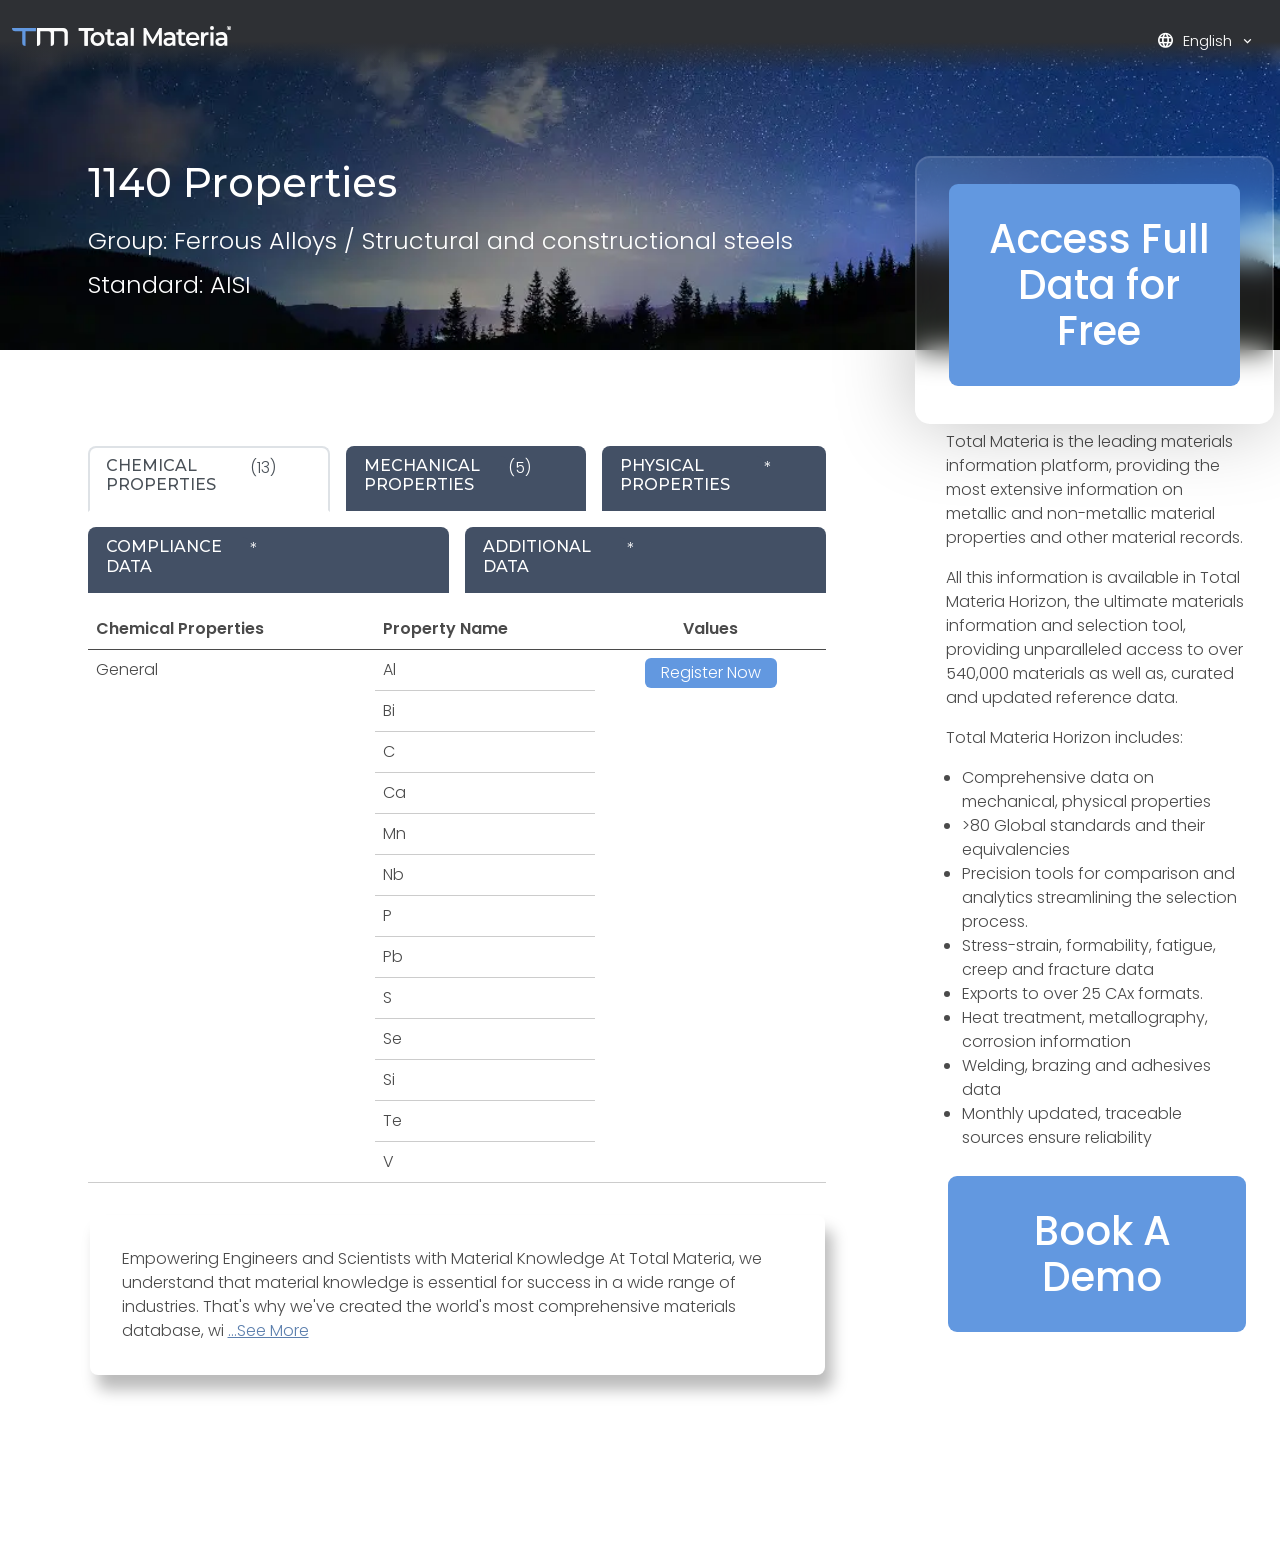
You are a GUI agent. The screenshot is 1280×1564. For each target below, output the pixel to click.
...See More (268, 1330)
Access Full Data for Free (1099, 285)
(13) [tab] (191, 475)
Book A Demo (1102, 1254)
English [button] (1196, 40)
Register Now (711, 672)
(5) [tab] (447, 475)
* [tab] (696, 475)
